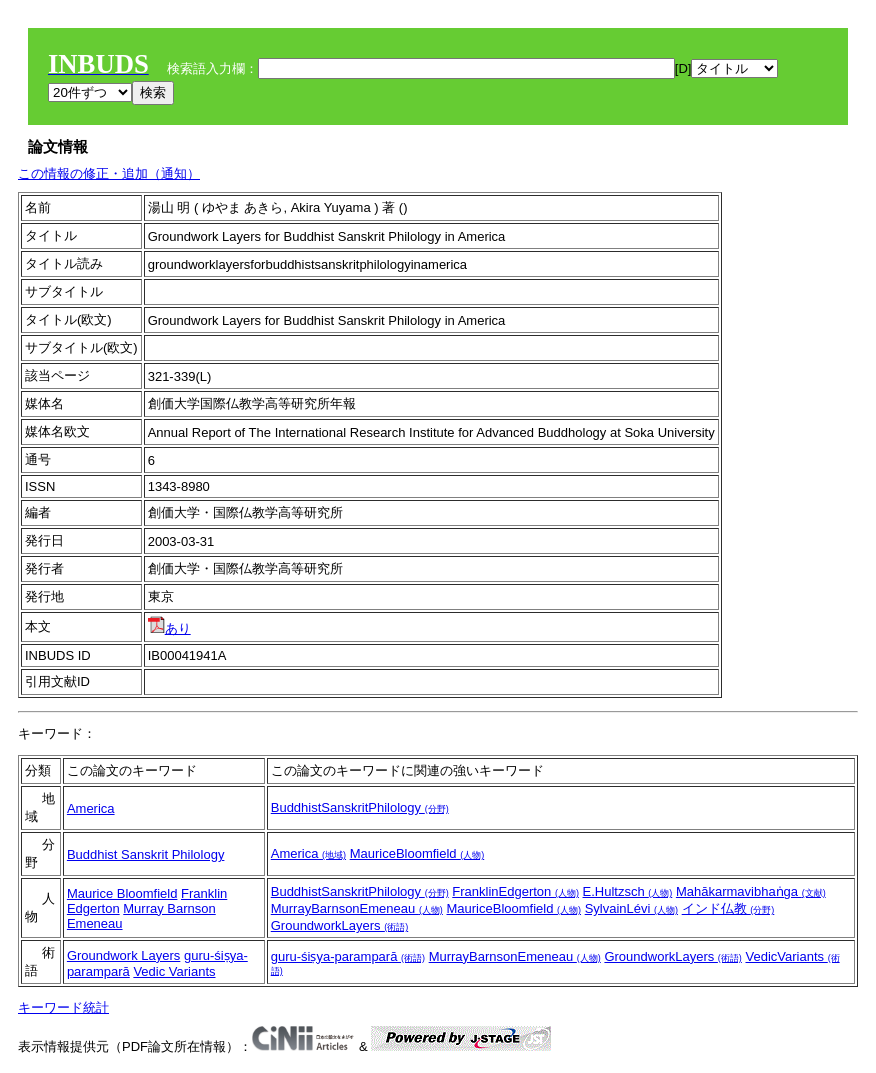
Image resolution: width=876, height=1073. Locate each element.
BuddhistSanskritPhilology (360, 807)
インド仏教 (728, 908)
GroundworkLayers (339, 925)
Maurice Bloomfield (122, 893)
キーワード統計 (63, 1007)
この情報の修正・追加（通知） (109, 173)
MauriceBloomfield (417, 853)
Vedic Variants (174, 971)
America (91, 808)
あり (169, 628)
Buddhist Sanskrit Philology (146, 854)
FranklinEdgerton (515, 891)
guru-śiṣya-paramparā (348, 956)
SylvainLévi (631, 908)
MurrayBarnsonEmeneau (357, 908)
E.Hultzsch (628, 891)
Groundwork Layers (123, 955)
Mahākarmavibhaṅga (751, 891)
